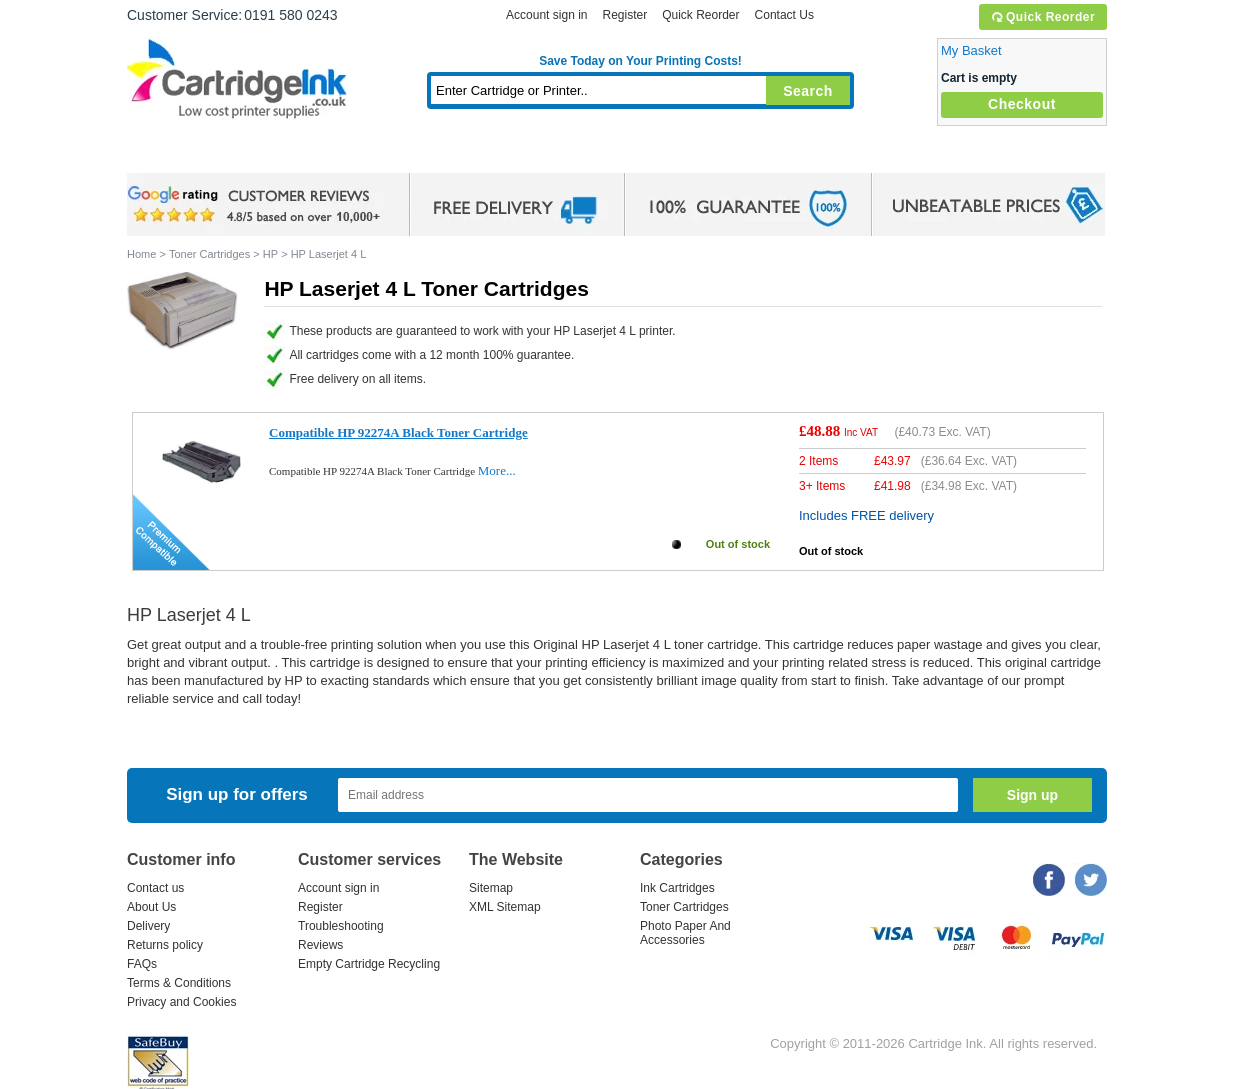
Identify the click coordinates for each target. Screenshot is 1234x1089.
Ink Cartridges (279, 154)
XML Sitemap (505, 907)
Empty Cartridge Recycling (369, 964)
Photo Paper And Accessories (685, 933)
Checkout (1022, 104)
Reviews (320, 945)
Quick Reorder (1042, 17)
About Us (151, 907)
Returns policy (165, 945)
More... (497, 470)
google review (257, 205)
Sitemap (491, 888)
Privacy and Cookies (181, 1002)
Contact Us (784, 15)
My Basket (971, 50)
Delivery (148, 926)
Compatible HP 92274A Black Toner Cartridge (398, 432)
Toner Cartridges (433, 154)
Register (624, 15)
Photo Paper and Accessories (645, 154)
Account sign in (546, 15)
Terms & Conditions (179, 983)
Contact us (155, 888)
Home (167, 154)
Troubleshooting (341, 926)
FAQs (142, 964)
